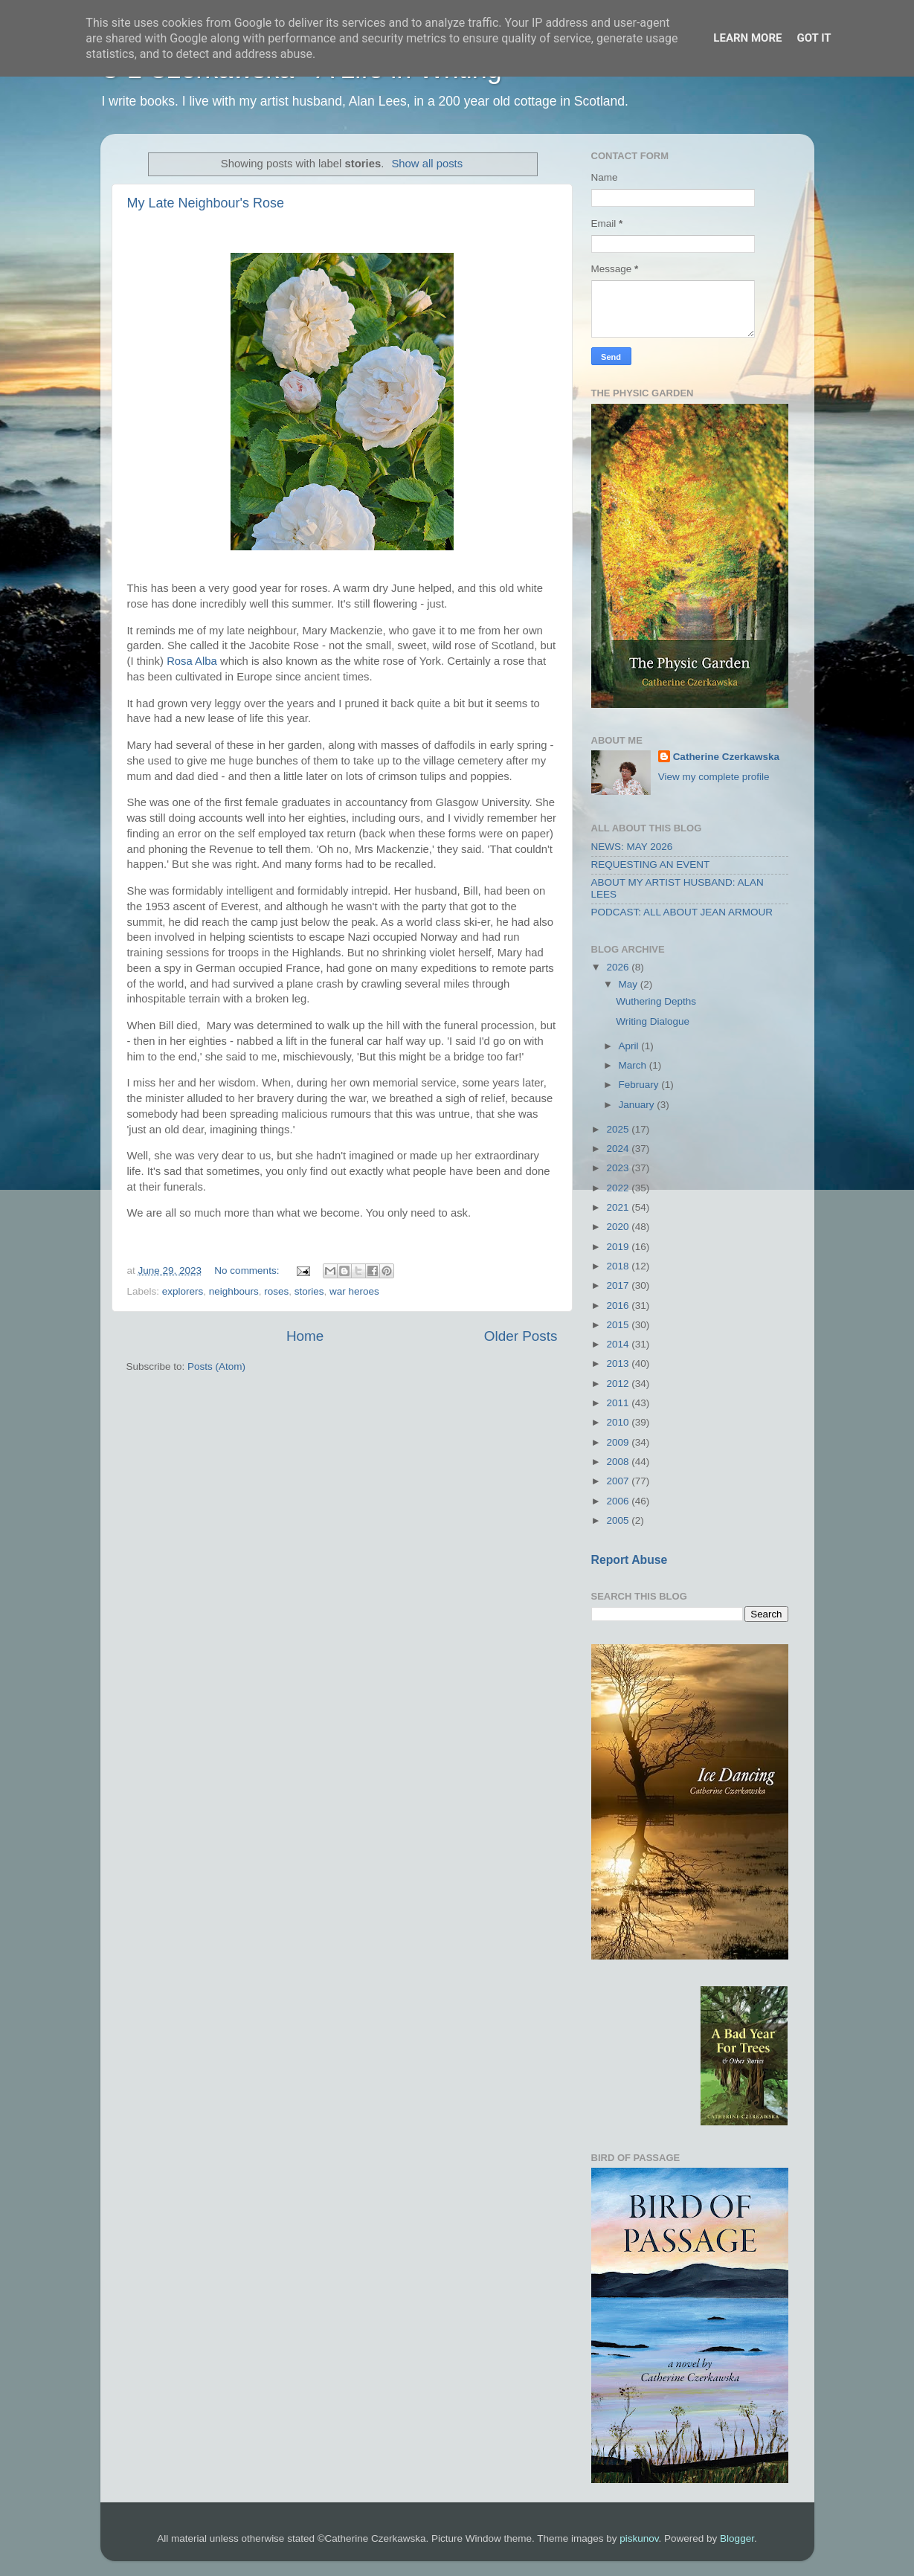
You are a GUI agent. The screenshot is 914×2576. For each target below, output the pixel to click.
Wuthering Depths (656, 1001)
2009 (618, 1442)
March (634, 1065)
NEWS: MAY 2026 (632, 846)
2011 (618, 1402)
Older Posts (521, 1336)
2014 (618, 1344)
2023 (618, 1167)
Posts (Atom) (216, 1366)
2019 (618, 1246)
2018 (618, 1266)
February (640, 1084)
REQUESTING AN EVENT (650, 864)
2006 (618, 1501)
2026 (618, 967)
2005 (618, 1520)
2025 (618, 1129)
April (630, 1046)
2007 (618, 1481)
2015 (618, 1324)
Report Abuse (629, 1559)
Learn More (747, 38)
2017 (618, 1285)
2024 (618, 1148)
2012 (618, 1383)
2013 (618, 1363)
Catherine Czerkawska (726, 756)
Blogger (737, 2538)
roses (276, 1291)
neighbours (234, 1291)
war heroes (354, 1291)
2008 (618, 1461)
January (638, 1104)
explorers (183, 1291)
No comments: (248, 1270)
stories (309, 1291)
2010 (618, 1422)
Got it (813, 38)
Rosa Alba (192, 661)
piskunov (638, 2538)
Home (305, 1336)
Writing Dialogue (652, 1021)
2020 (618, 1226)
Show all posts (427, 164)
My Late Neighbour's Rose (206, 203)
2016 (618, 1305)
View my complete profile (714, 776)
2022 (618, 1188)
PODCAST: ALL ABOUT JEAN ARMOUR (682, 912)
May (629, 984)
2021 (618, 1207)
